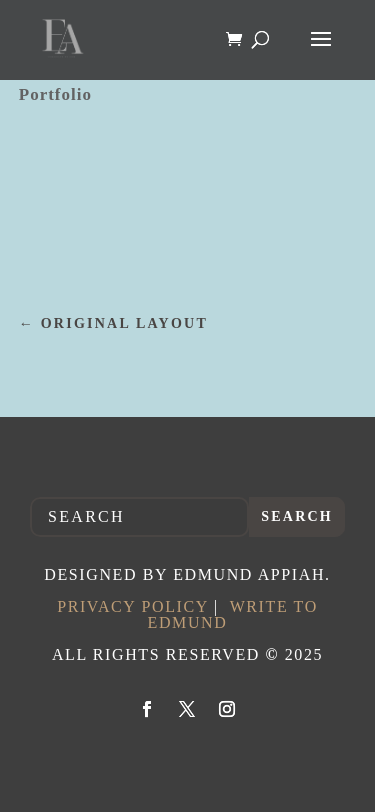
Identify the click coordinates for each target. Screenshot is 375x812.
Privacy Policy (132, 606)
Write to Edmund (233, 614)
